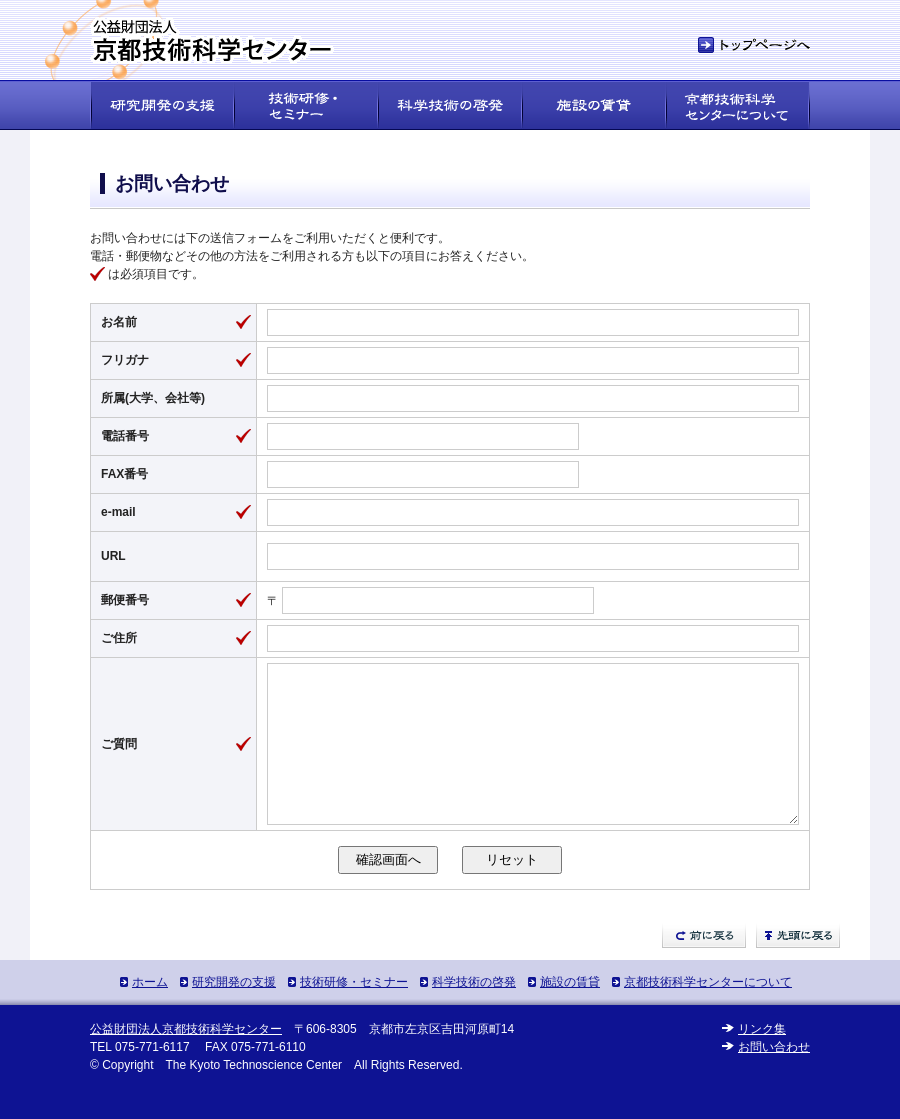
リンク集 (762, 1059)
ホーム (150, 1012)
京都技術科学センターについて (708, 1012)
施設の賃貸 (570, 1012)
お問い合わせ (774, 1077)
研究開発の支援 (234, 1012)
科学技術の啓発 (474, 1012)
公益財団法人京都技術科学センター (186, 1059)
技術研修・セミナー (354, 1012)
